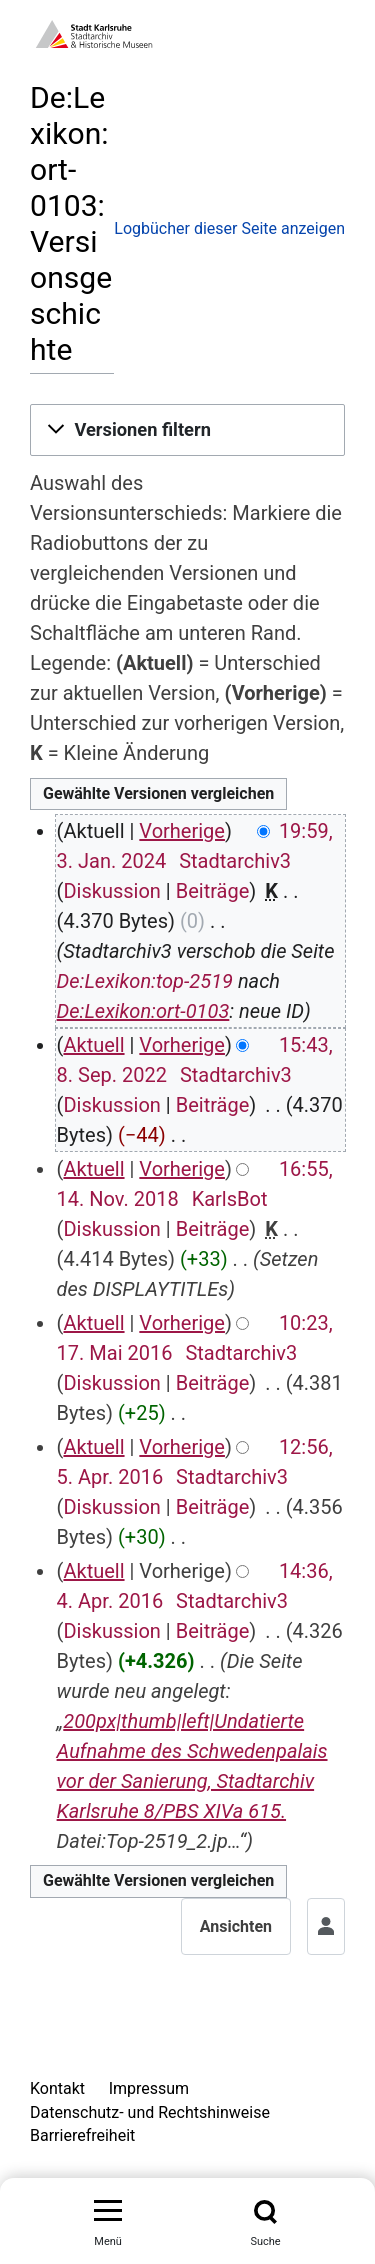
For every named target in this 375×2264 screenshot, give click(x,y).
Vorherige (182, 831)
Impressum (149, 2088)
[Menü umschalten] (108, 2212)
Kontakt (57, 2088)
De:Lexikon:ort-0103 (143, 1011)
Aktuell (93, 1045)
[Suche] (265, 2212)
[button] (187, 430)
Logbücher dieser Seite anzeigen (229, 228)
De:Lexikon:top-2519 (145, 981)
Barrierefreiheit (82, 2135)
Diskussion (111, 891)
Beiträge (213, 891)
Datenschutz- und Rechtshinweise (150, 2112)
